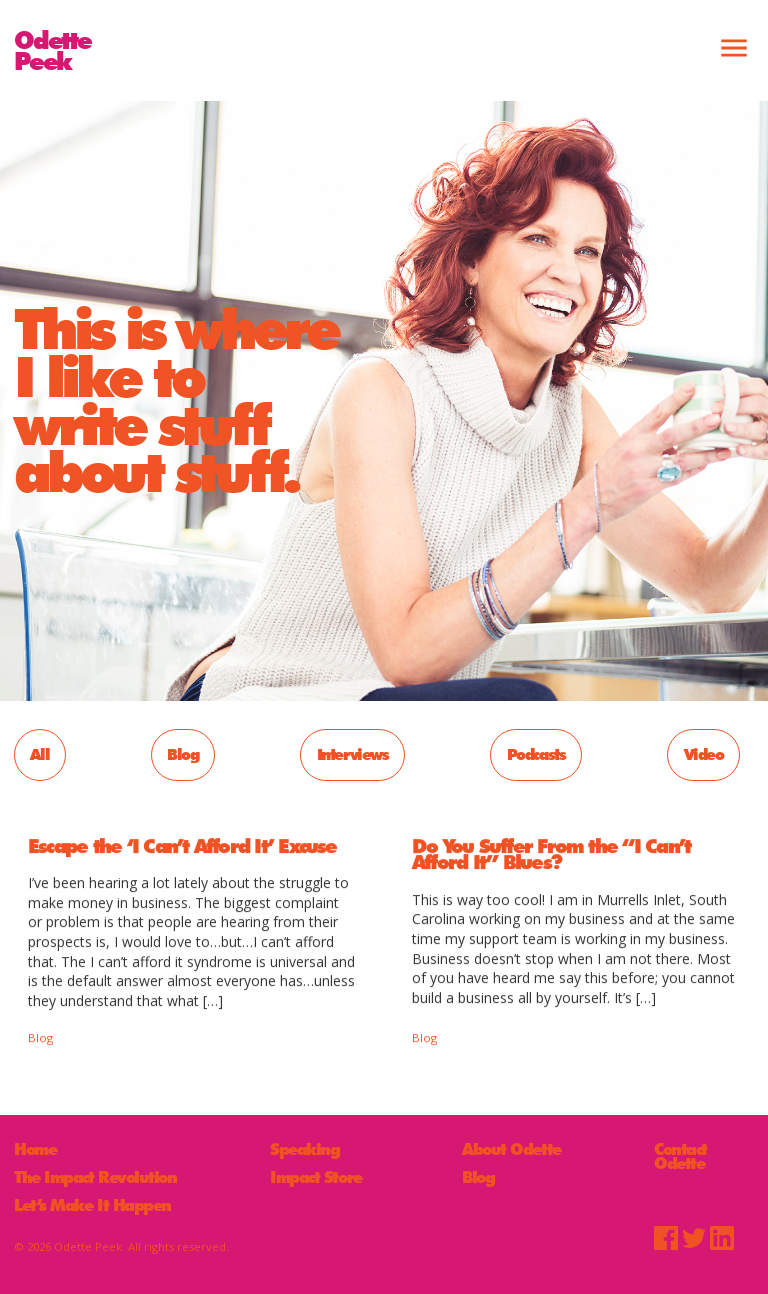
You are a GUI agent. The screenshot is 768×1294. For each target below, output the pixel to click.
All (39, 754)
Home (35, 1150)
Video (704, 754)
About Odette (511, 1150)
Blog (182, 754)
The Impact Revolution (95, 1178)
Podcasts (536, 754)
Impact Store (316, 1178)
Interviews (353, 754)
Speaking (304, 1150)
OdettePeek (52, 50)
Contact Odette (680, 1156)
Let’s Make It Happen (92, 1206)
